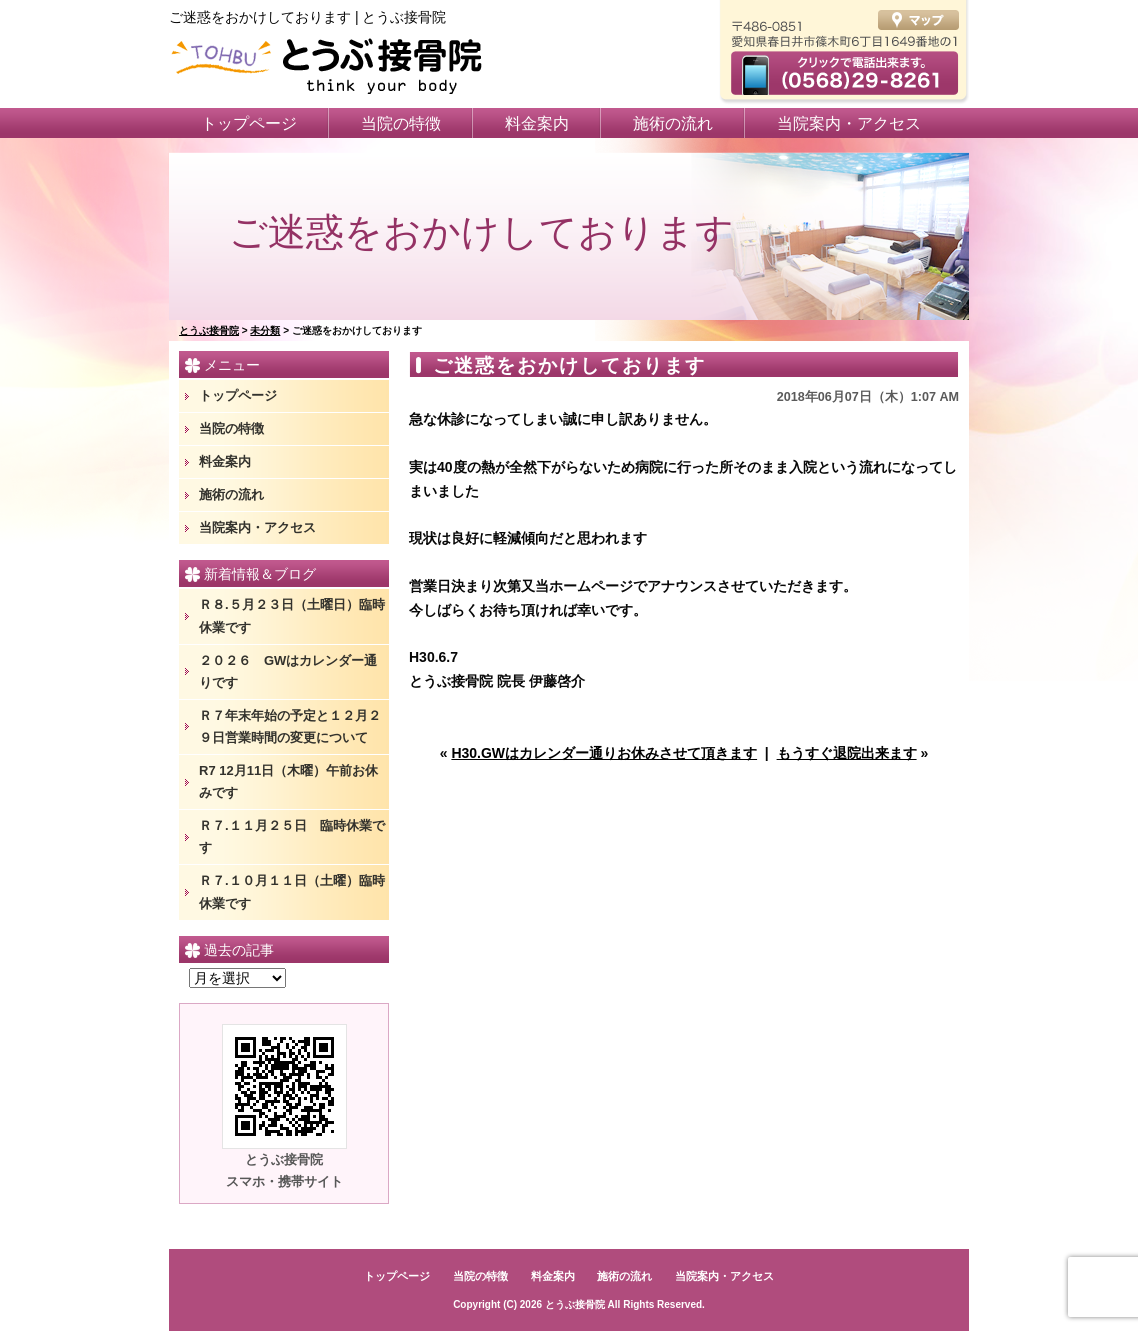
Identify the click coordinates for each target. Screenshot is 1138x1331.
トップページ (249, 123)
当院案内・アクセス (849, 123)
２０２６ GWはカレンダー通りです (288, 671)
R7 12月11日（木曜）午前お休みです (288, 781)
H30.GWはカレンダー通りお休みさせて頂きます (604, 753)
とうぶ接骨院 (575, 1304)
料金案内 (537, 123)
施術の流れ (673, 123)
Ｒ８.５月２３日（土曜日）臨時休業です (292, 615)
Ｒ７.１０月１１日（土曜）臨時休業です (292, 891)
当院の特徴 (401, 123)
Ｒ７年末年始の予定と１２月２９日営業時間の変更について (290, 726)
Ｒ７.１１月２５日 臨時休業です (292, 836)
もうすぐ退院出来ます (847, 753)
